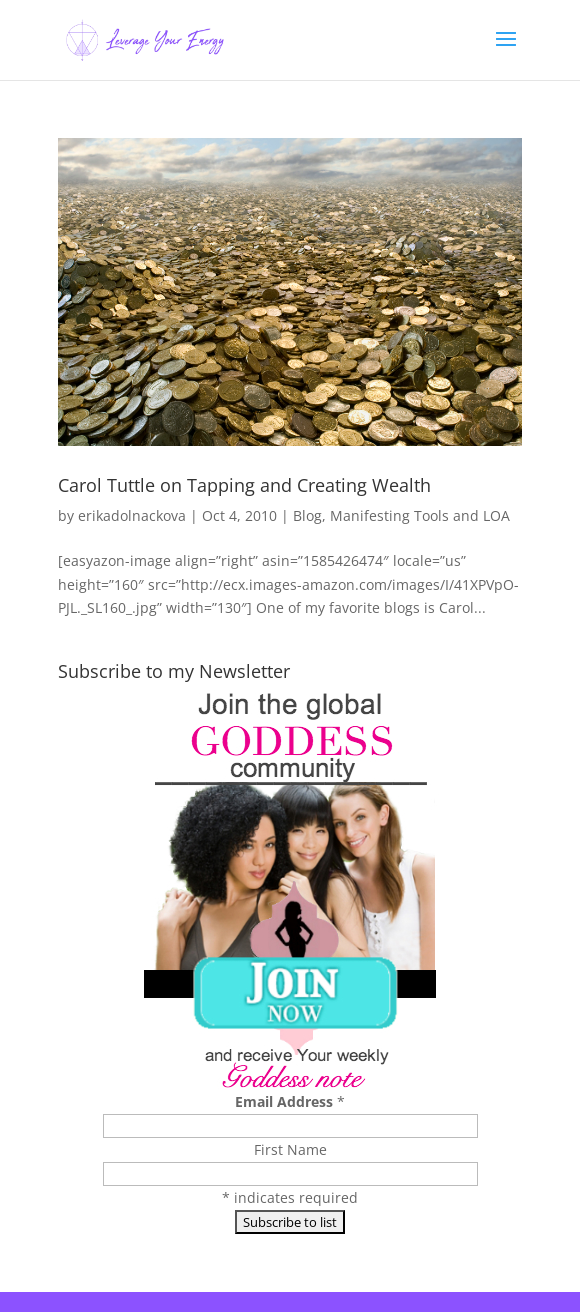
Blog (307, 515)
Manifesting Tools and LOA (420, 515)
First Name (290, 1149)
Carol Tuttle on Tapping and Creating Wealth (244, 485)
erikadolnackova (132, 515)
